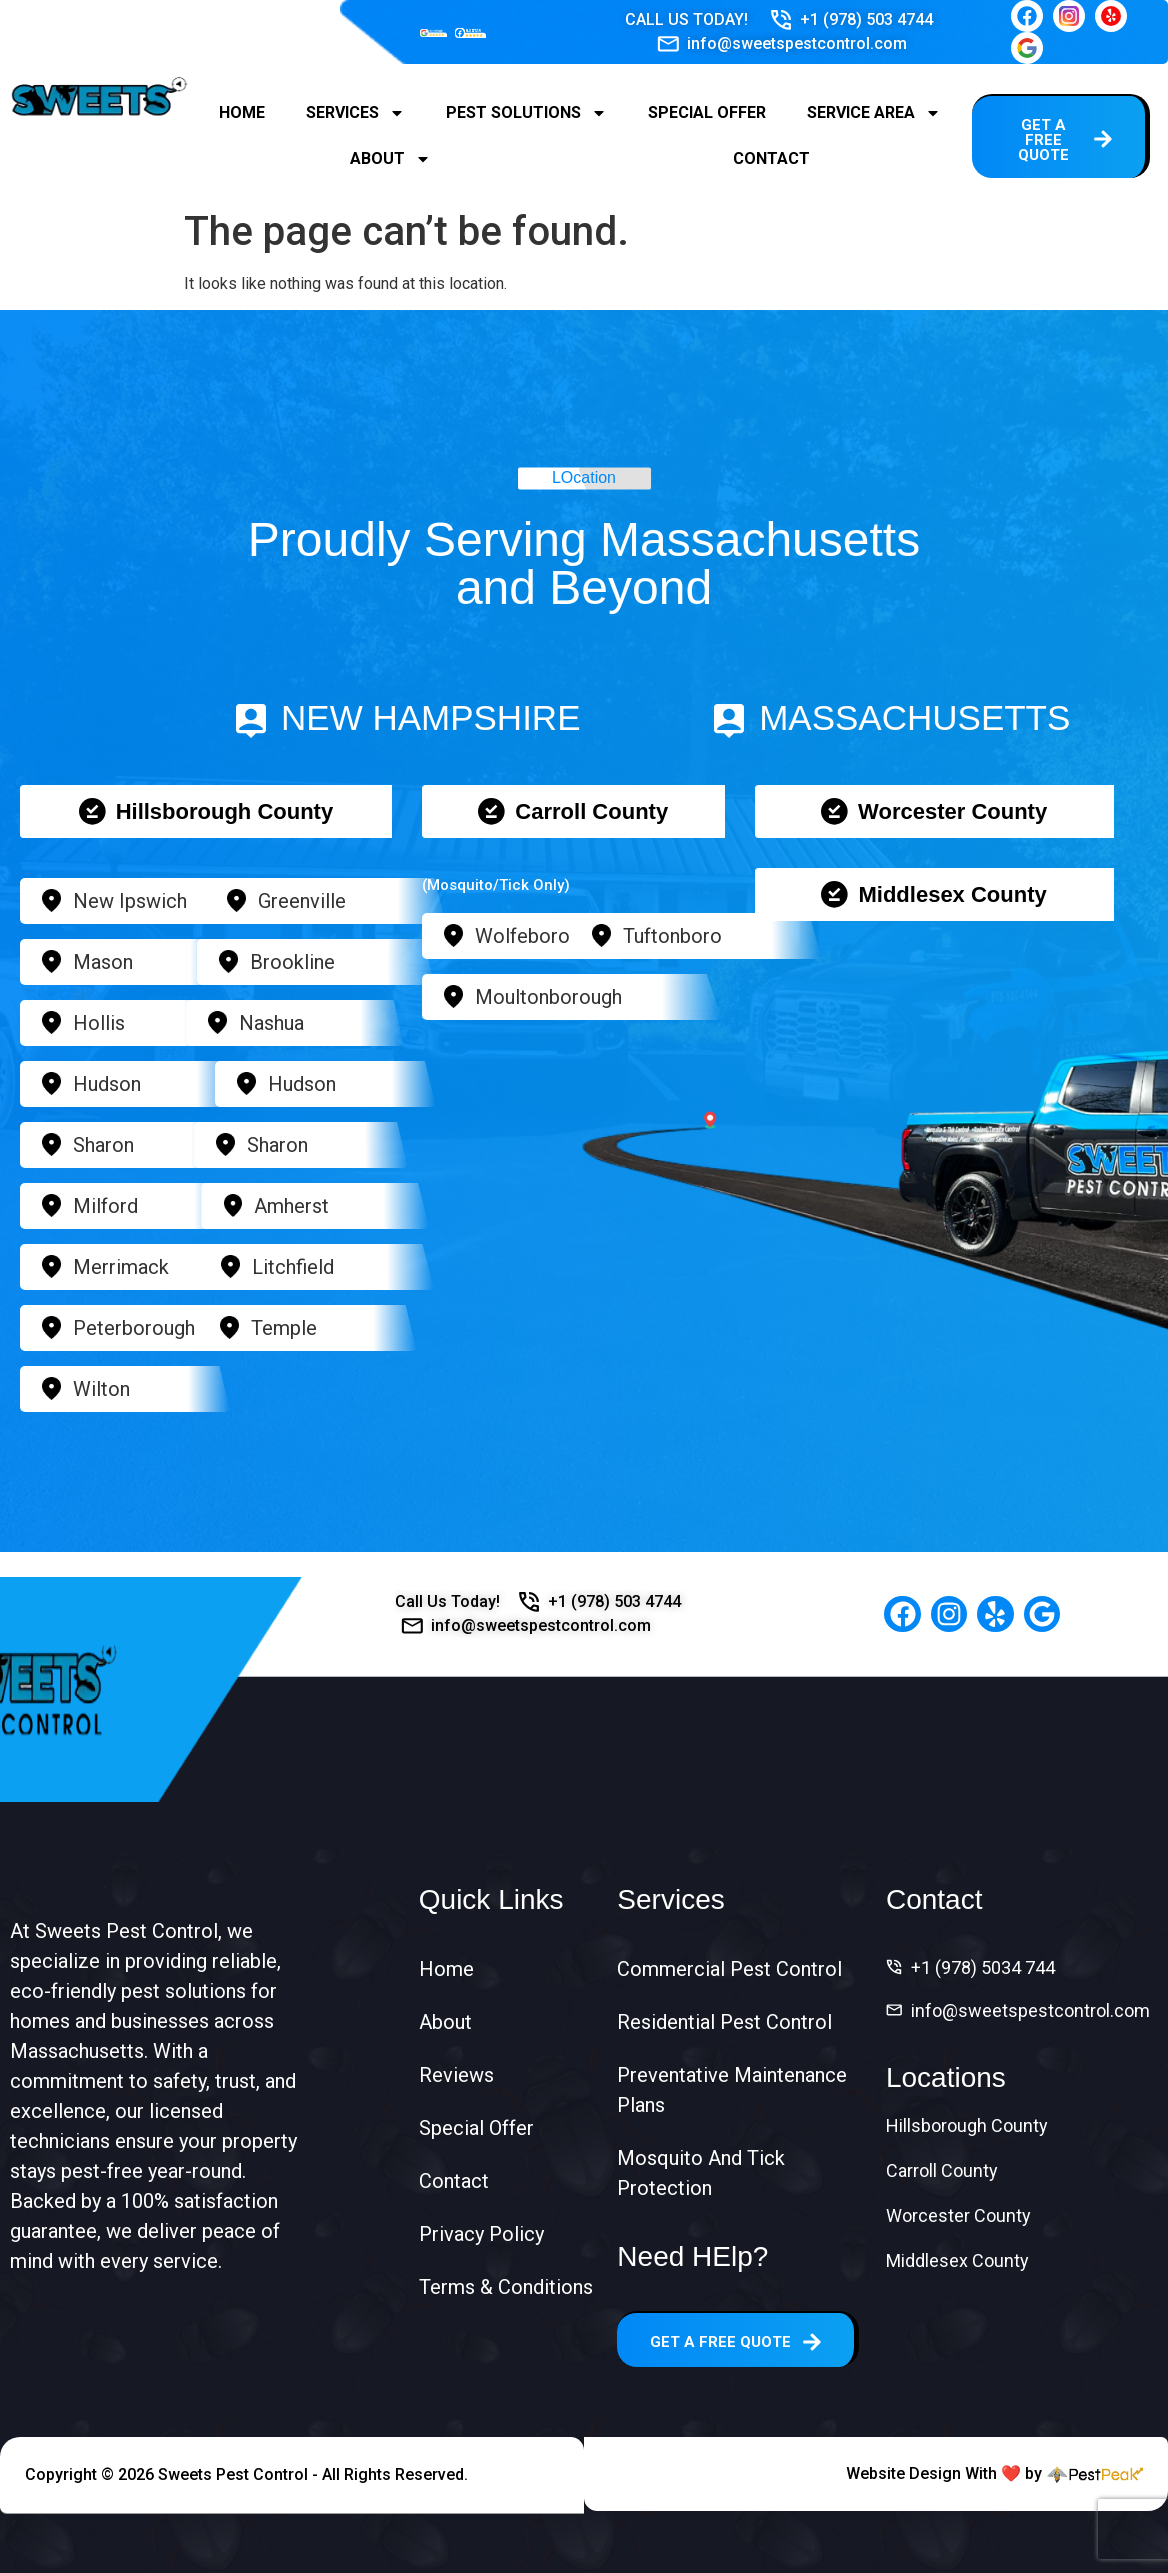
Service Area (874, 113)
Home (242, 112)
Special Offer (707, 112)
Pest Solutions (526, 113)
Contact (771, 158)
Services (355, 113)
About (390, 159)
